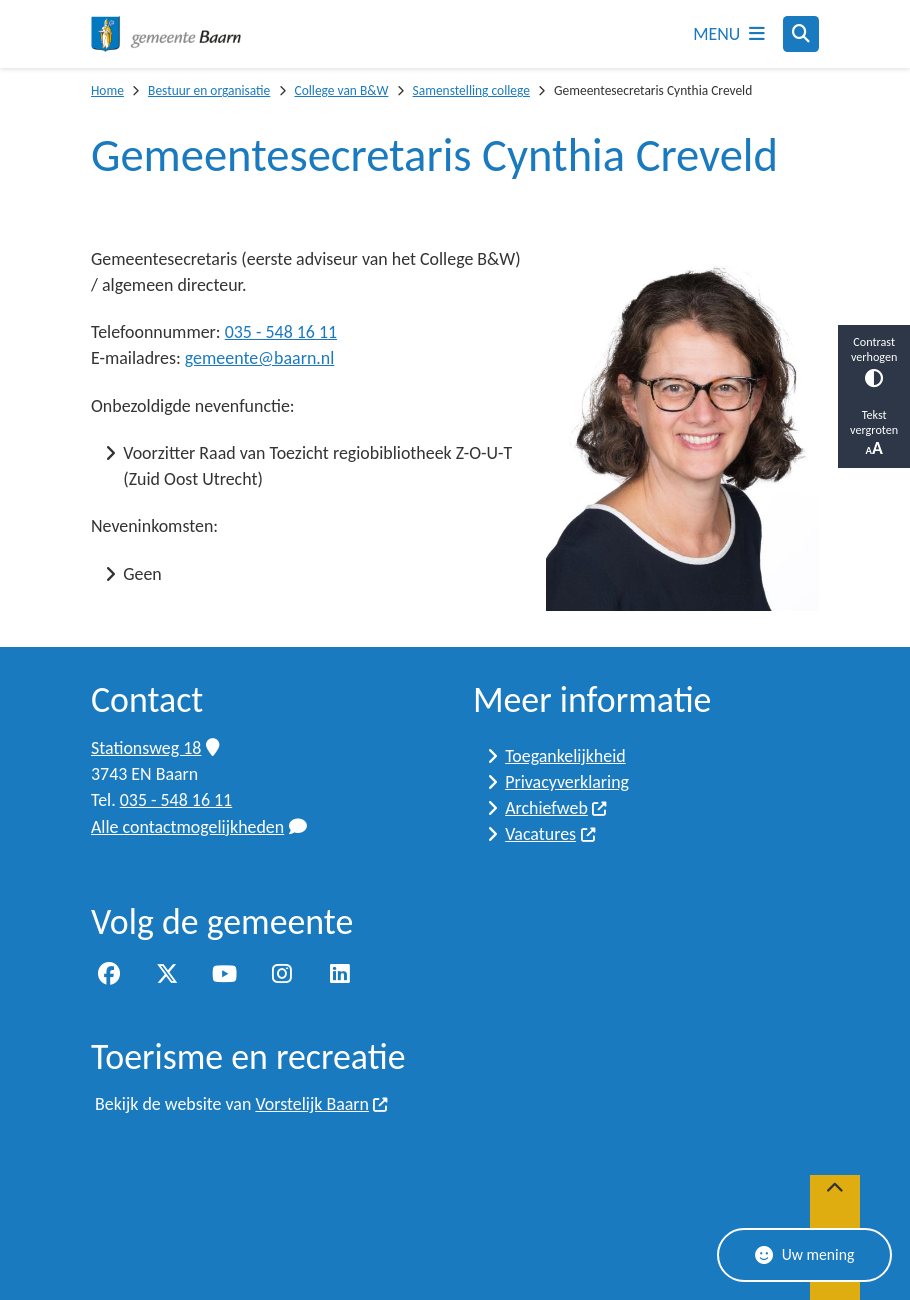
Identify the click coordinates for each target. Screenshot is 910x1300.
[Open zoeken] (801, 34)
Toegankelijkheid (565, 756)
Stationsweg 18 (155, 748)
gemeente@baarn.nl (260, 358)
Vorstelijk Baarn (322, 1104)
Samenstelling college (471, 90)
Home (107, 90)
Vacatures (550, 834)
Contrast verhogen (874, 360)
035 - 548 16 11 (281, 332)
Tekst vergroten (874, 433)
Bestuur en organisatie (209, 90)
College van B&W (341, 90)
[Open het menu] (729, 34)
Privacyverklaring (567, 782)
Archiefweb (556, 808)
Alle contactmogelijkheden (199, 827)
